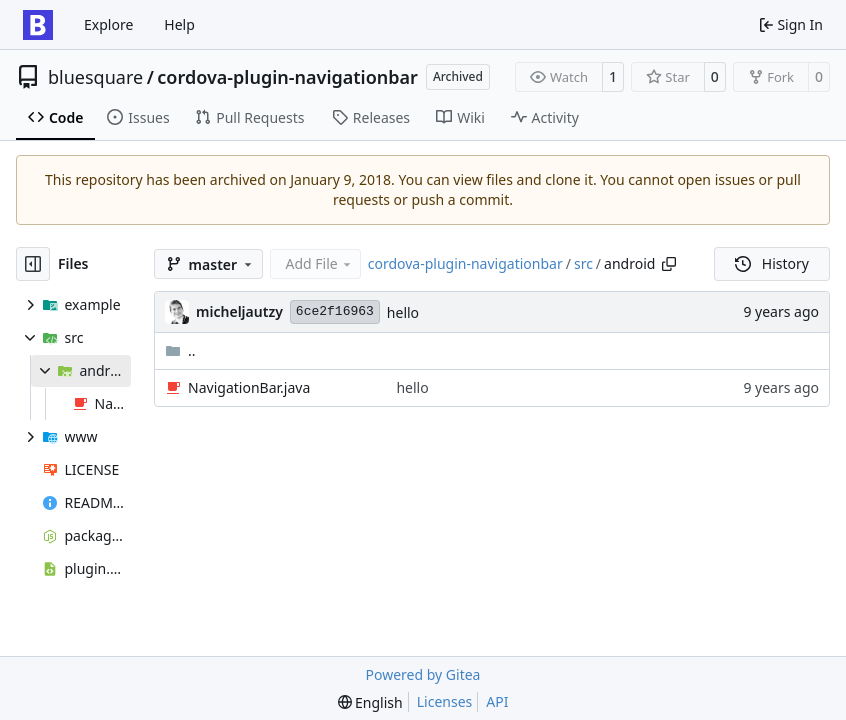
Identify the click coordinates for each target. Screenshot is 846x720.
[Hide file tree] (33, 264)
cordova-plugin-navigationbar (287, 77)
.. (180, 350)
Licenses (445, 701)
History (772, 263)
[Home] (38, 25)
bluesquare (95, 77)
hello (403, 312)
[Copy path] (669, 264)
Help (179, 24)
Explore (108, 24)
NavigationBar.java (249, 387)
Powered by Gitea (423, 674)
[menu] (370, 702)
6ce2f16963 (335, 311)
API (497, 701)
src (583, 263)
